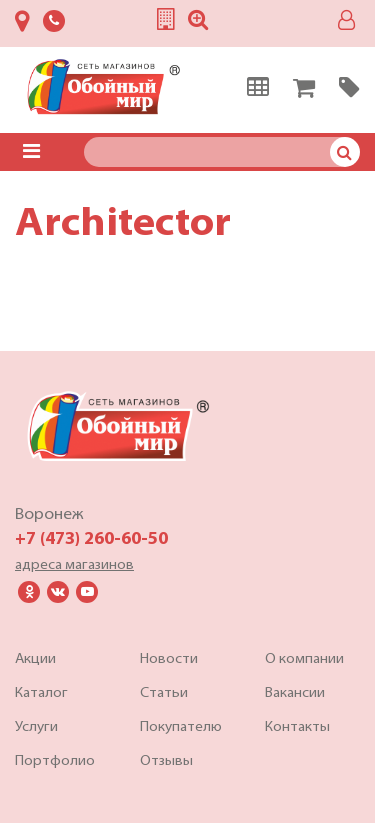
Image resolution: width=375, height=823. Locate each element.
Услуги (36, 727)
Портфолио (55, 761)
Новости (169, 659)
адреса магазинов (74, 565)
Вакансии (295, 693)
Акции (35, 659)
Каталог (41, 693)
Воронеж (49, 515)
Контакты (297, 727)
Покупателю (181, 727)
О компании (304, 659)
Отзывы (166, 761)
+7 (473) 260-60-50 (91, 539)
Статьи (164, 693)
